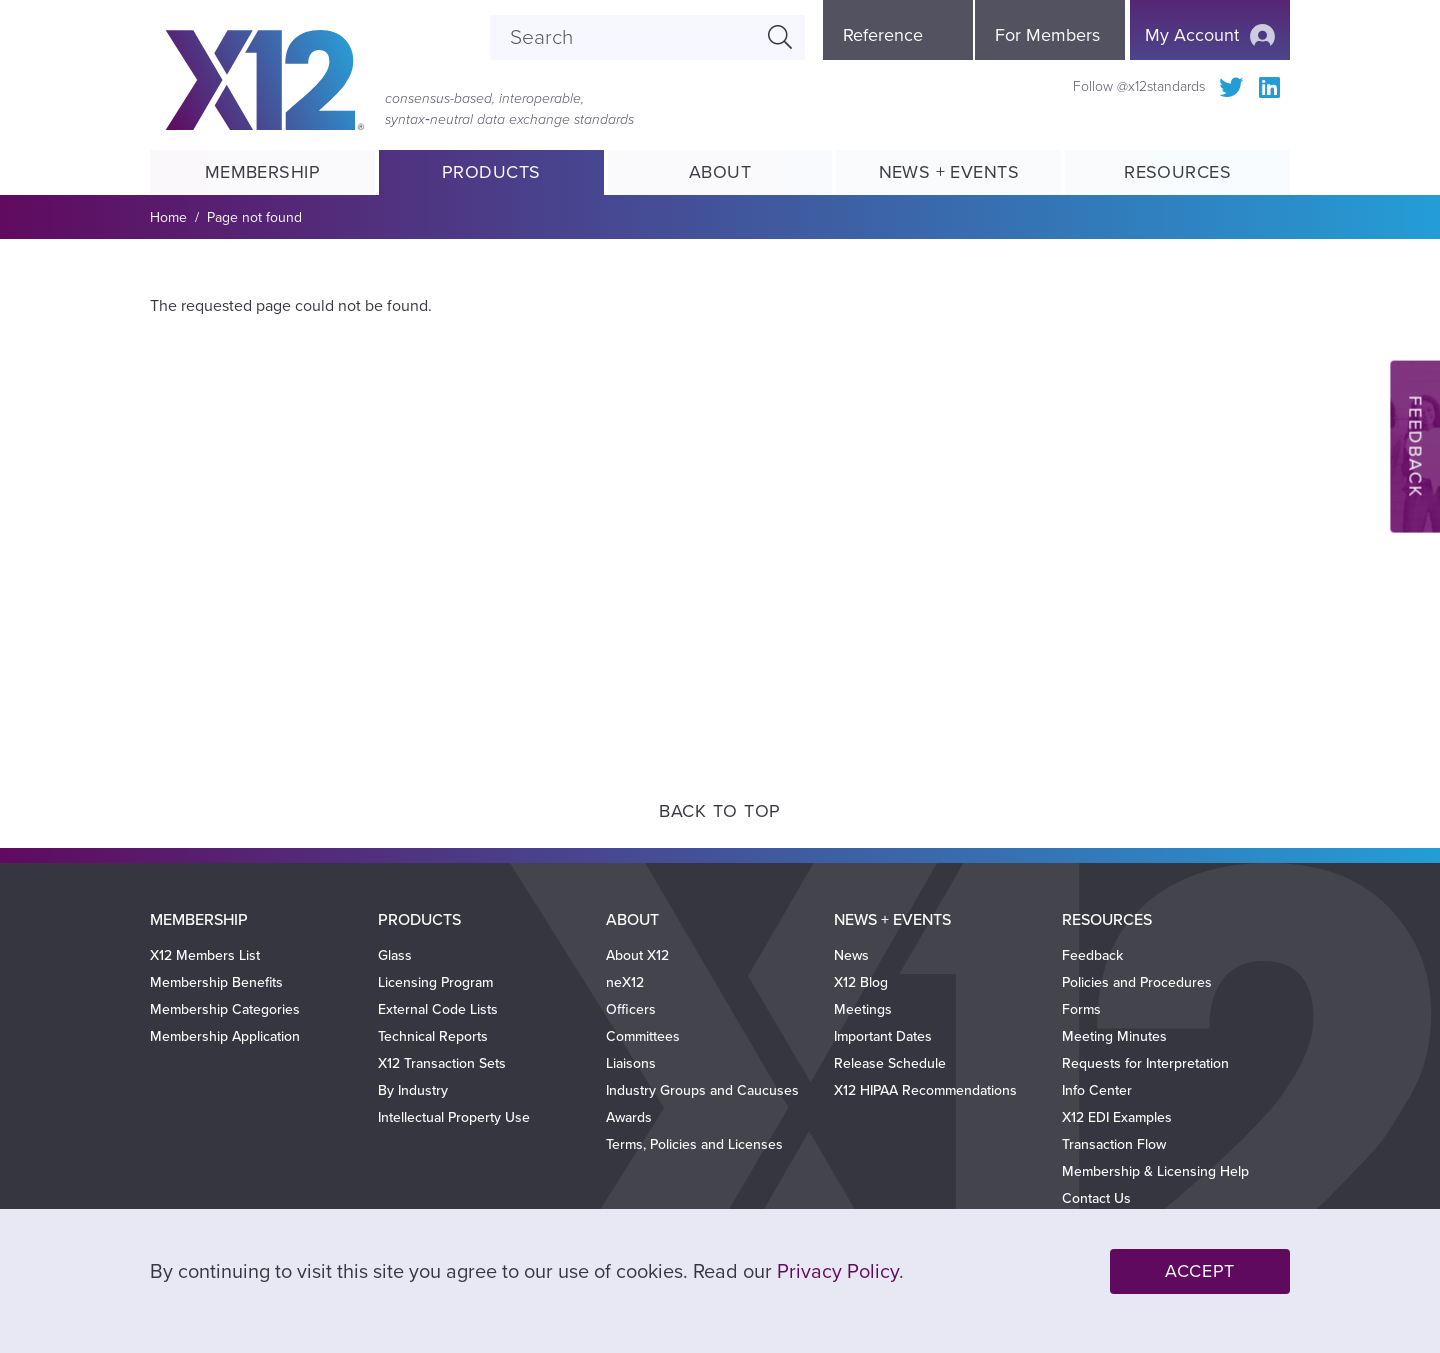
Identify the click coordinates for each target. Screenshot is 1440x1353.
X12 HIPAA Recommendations (925, 1090)
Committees (643, 1036)
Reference (883, 35)
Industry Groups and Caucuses (702, 1090)
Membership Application (225, 1036)
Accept (1200, 1271)
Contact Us (1096, 1198)
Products (491, 172)
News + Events (949, 172)
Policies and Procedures (1137, 982)
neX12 (625, 982)
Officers (631, 1009)
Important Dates (883, 1036)
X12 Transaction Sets (442, 1063)
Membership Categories (225, 1009)
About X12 (637, 955)
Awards (629, 1117)
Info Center (1097, 1090)
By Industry (413, 1090)
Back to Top (720, 811)
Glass (395, 955)
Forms (1081, 1009)
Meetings (863, 1009)
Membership (262, 172)
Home (168, 217)
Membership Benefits (216, 982)
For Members (1047, 35)
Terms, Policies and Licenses (694, 1144)
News (851, 955)
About (720, 172)
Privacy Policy (838, 1272)
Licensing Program (435, 982)
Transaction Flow (1114, 1144)
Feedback (1092, 955)
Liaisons (631, 1063)
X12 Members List (205, 955)
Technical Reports (433, 1036)
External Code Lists (438, 1009)
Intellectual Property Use (454, 1117)
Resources (1177, 172)
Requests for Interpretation (1145, 1063)
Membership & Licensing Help (1155, 1171)
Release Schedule (890, 1063)
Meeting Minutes (1114, 1036)
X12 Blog (861, 982)
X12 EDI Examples (1117, 1117)
